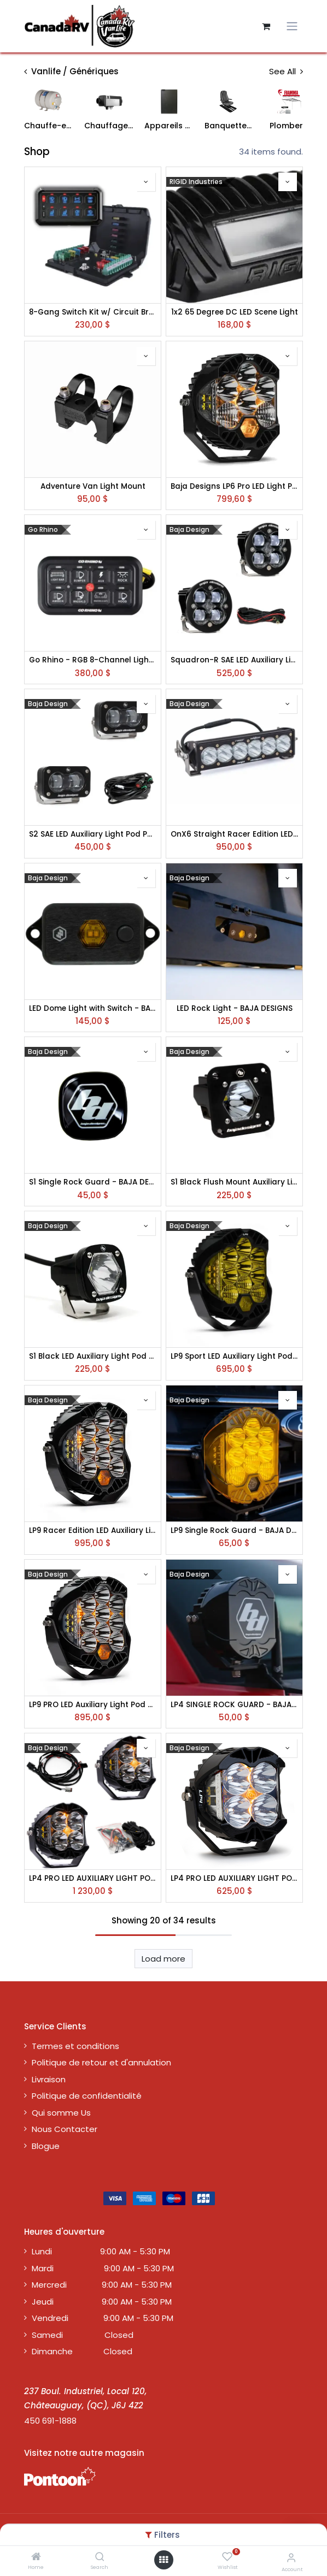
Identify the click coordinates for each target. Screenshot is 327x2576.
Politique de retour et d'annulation (101, 2062)
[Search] (100, 2557)
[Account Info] (291, 2557)
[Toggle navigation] (292, 26)
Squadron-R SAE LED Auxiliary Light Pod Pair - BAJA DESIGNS (234, 660)
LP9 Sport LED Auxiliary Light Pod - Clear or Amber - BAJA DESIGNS (234, 1356)
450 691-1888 (50, 2420)
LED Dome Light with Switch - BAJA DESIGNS (92, 1008)
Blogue (46, 2146)
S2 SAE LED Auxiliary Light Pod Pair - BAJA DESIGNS (92, 834)
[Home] (36, 2557)
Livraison (49, 2079)
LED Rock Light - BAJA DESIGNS (235, 1008)
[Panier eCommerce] (266, 26)
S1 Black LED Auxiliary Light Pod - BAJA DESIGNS (92, 1356)
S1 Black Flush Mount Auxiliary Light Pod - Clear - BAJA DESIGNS (234, 1182)
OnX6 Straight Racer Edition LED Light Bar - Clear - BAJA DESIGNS (234, 834)
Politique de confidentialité (87, 2095)
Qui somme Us (61, 2112)
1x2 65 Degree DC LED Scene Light (234, 312)
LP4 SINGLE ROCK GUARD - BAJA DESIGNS (234, 1705)
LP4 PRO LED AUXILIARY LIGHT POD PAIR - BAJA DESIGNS (92, 1878)
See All (286, 71)
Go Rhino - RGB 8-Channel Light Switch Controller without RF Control (92, 660)
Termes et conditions (75, 2046)
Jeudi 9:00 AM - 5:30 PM (102, 2301)
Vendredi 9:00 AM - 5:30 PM (102, 2318)
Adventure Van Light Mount (92, 486)
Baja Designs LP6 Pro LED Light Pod (234, 486)
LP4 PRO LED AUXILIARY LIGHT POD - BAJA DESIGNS (234, 1878)
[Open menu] (163, 2560)
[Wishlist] (227, 2557)
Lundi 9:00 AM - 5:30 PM (101, 2251)
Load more (163, 1958)
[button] (146, 182)
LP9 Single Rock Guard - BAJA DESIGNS (234, 1530)
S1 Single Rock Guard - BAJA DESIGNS (92, 1182)
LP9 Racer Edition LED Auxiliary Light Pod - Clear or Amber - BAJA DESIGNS (92, 1530)
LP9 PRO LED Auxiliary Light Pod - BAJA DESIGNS (92, 1705)
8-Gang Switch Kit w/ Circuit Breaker (92, 312)
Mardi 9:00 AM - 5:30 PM (103, 2268)
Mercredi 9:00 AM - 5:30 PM (102, 2284)
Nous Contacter (64, 2129)
